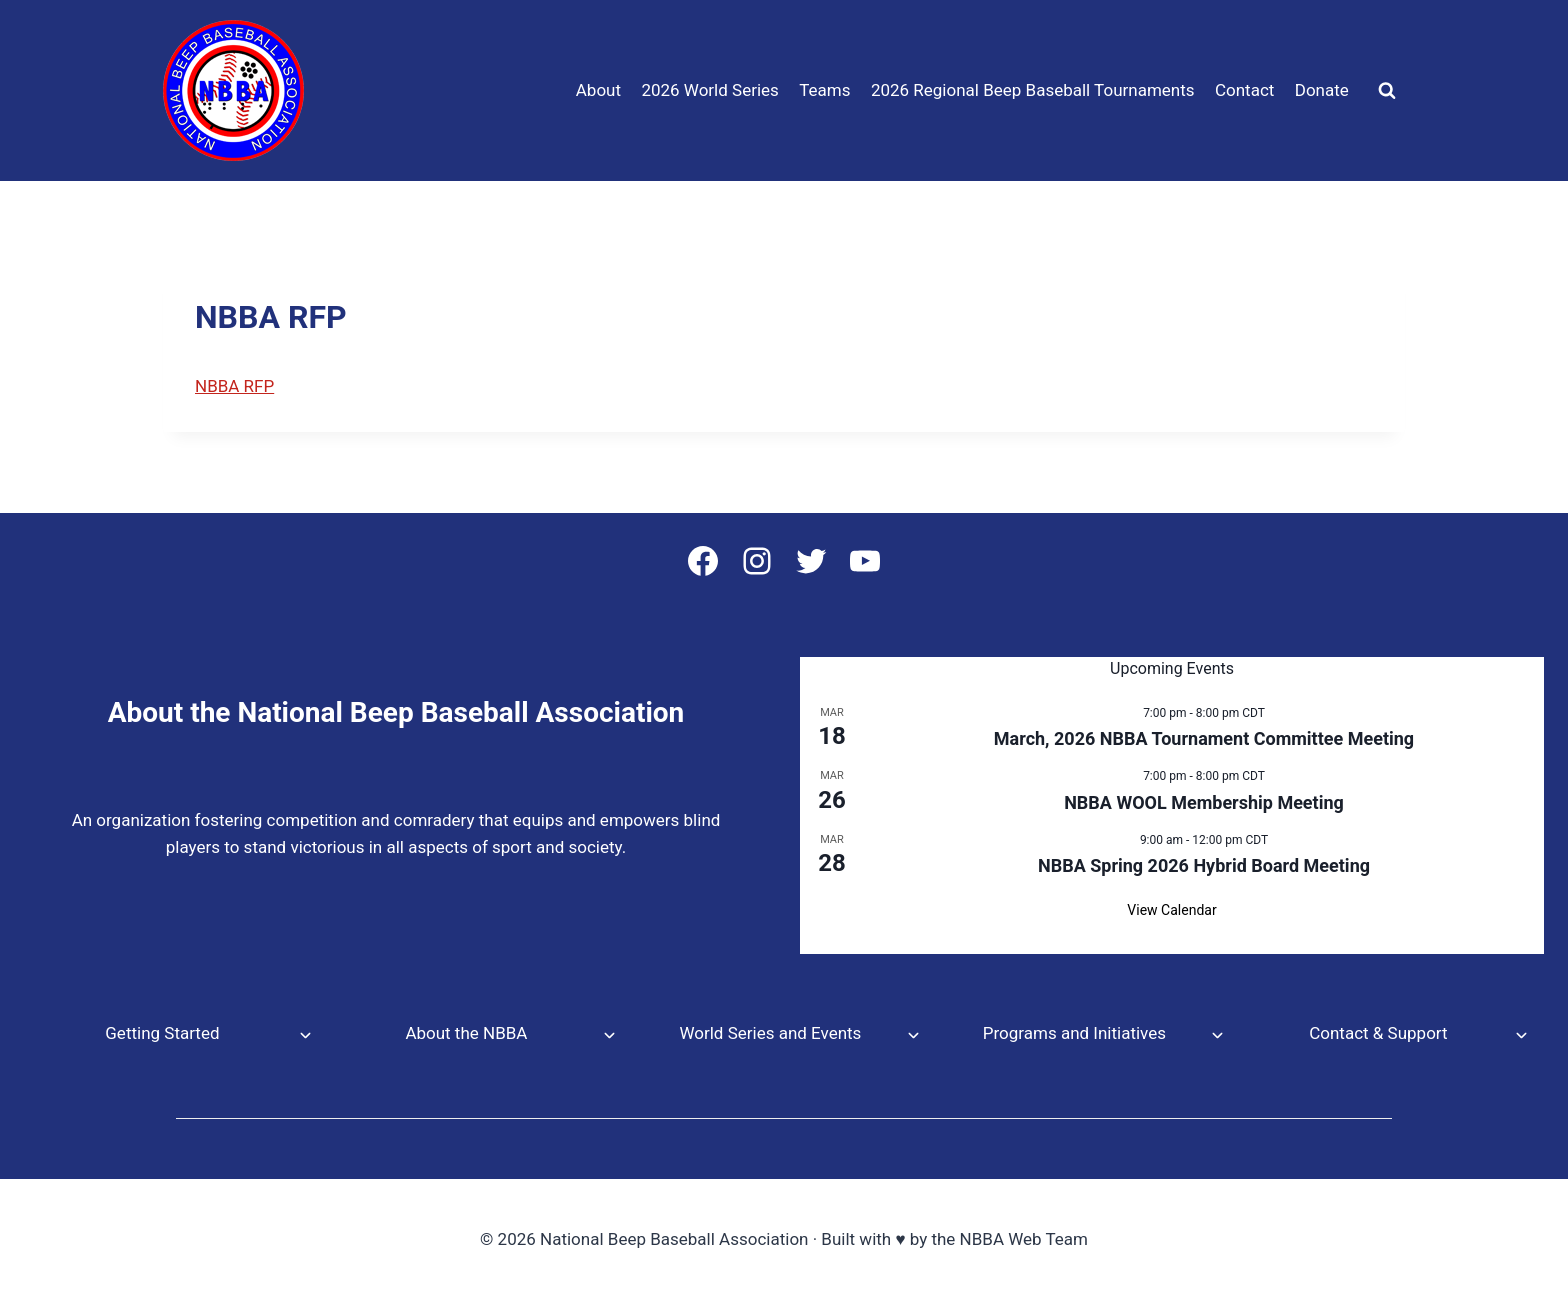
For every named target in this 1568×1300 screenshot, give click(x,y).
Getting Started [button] (162, 1033)
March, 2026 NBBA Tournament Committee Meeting (1204, 738)
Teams (824, 90)
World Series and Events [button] (770, 1033)
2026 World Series (709, 90)
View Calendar (1171, 910)
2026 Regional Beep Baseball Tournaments (1033, 90)
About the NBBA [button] (466, 1033)
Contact (1244, 90)
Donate (1322, 90)
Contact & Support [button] (1378, 1033)
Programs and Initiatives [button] (1074, 1033)
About (598, 90)
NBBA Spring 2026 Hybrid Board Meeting (1204, 865)
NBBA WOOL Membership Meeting (1204, 802)
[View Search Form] (1387, 91)
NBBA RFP (234, 386)
